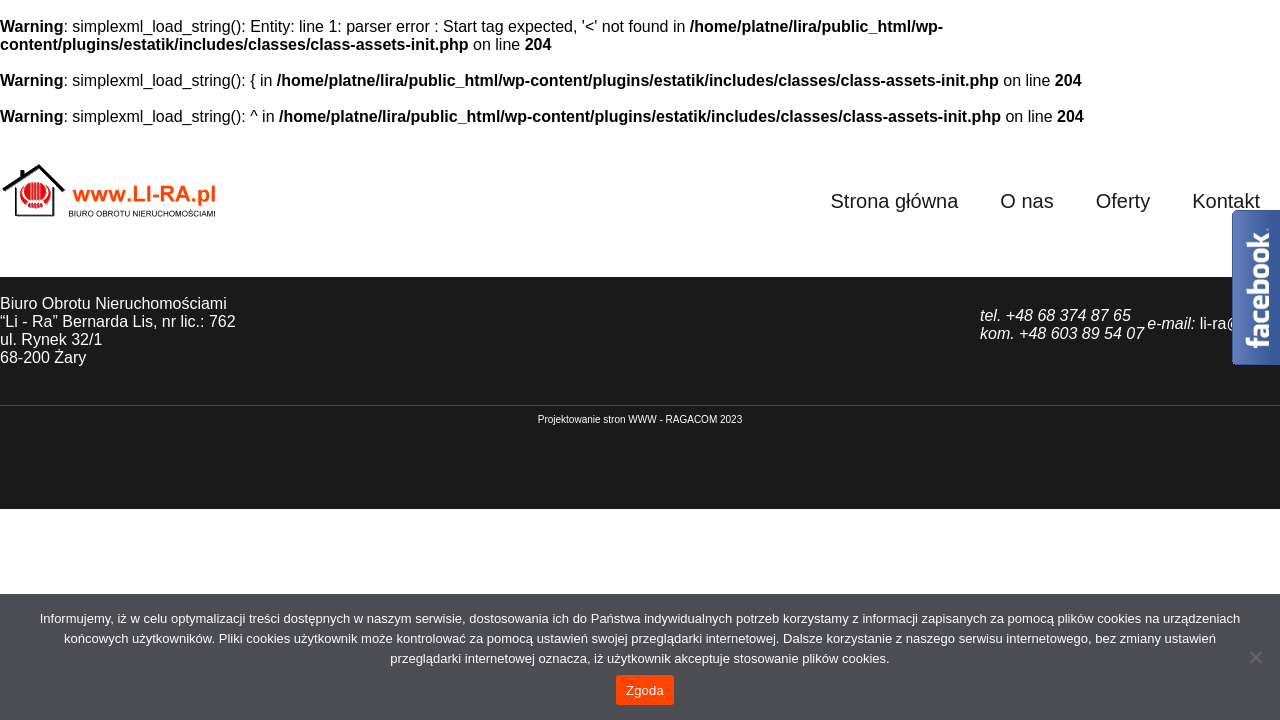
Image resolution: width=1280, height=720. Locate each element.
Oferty (1123, 201)
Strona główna (894, 201)
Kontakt (1226, 201)
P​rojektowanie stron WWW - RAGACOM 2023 (640, 419)
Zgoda (645, 690)
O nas (1026, 201)
